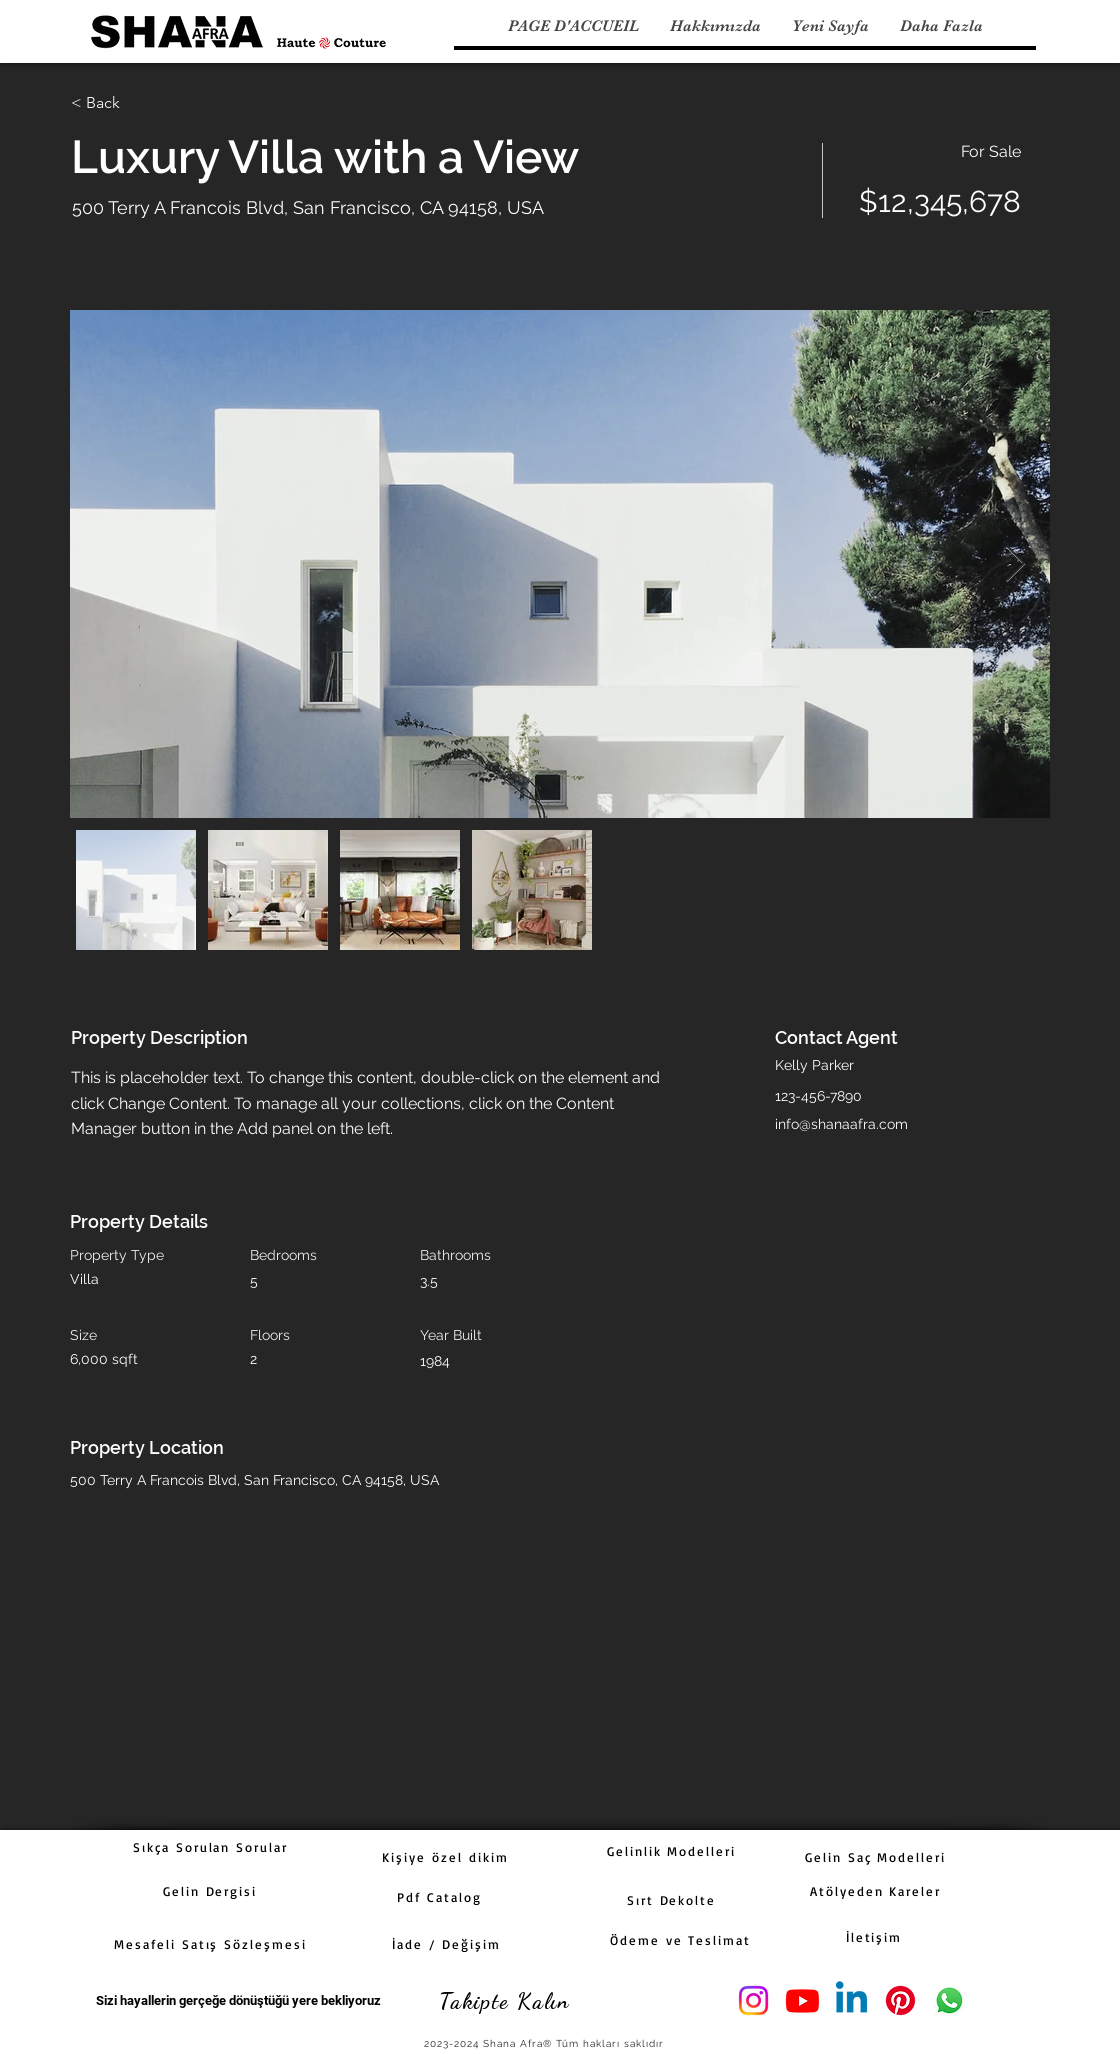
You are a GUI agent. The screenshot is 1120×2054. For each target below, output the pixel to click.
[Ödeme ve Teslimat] (680, 1940)
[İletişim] (874, 1937)
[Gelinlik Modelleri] (671, 1851)
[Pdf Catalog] (439, 1897)
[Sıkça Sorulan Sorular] (210, 1847)
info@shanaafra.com (841, 1124)
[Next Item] (1015, 564)
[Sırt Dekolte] (671, 1900)
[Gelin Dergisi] (210, 1891)
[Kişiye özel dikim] (445, 1857)
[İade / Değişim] (446, 1944)
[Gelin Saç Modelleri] (875, 1857)
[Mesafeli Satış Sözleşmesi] (210, 1944)
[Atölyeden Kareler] (875, 1891)
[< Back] (142, 103)
